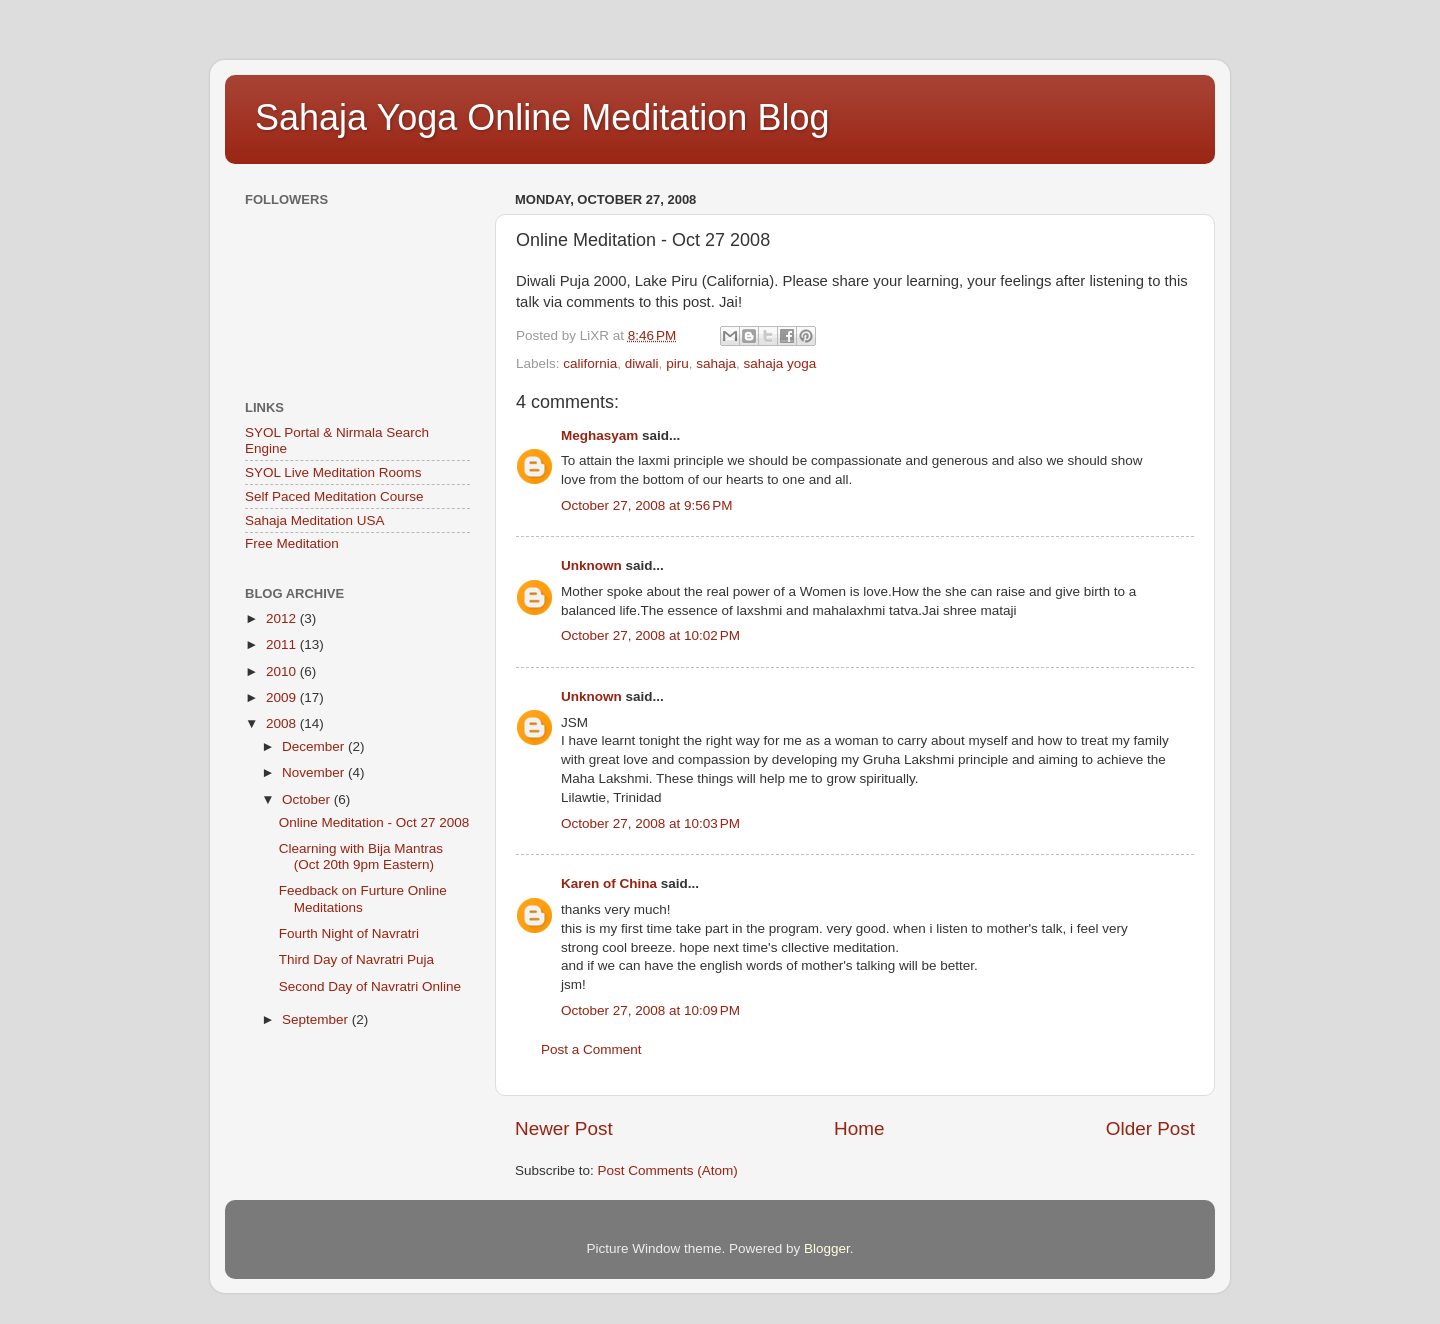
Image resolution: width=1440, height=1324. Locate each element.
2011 (283, 644)
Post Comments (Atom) (668, 1170)
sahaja (716, 363)
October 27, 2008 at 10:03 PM (650, 823)
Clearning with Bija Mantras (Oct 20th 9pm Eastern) (361, 856)
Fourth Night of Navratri (349, 933)
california (590, 363)
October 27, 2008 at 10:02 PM (650, 635)
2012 (283, 618)
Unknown (591, 565)
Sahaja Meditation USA (315, 520)
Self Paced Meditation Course (334, 496)
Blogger (827, 1248)
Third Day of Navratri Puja (356, 959)
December (315, 746)
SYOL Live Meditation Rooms (333, 472)
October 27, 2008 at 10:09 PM (650, 1010)
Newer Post (564, 1128)
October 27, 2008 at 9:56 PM (646, 505)
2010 (283, 671)
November (315, 772)
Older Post (1150, 1128)
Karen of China (609, 883)
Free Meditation (292, 543)
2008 (283, 723)
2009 (283, 697)
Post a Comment (591, 1049)
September (317, 1019)
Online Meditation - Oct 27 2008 (374, 822)
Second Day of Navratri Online (370, 986)
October (308, 799)
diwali (642, 363)
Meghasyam (599, 435)
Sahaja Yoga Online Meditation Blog (542, 117)
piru (677, 363)
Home (859, 1128)
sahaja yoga (779, 363)
